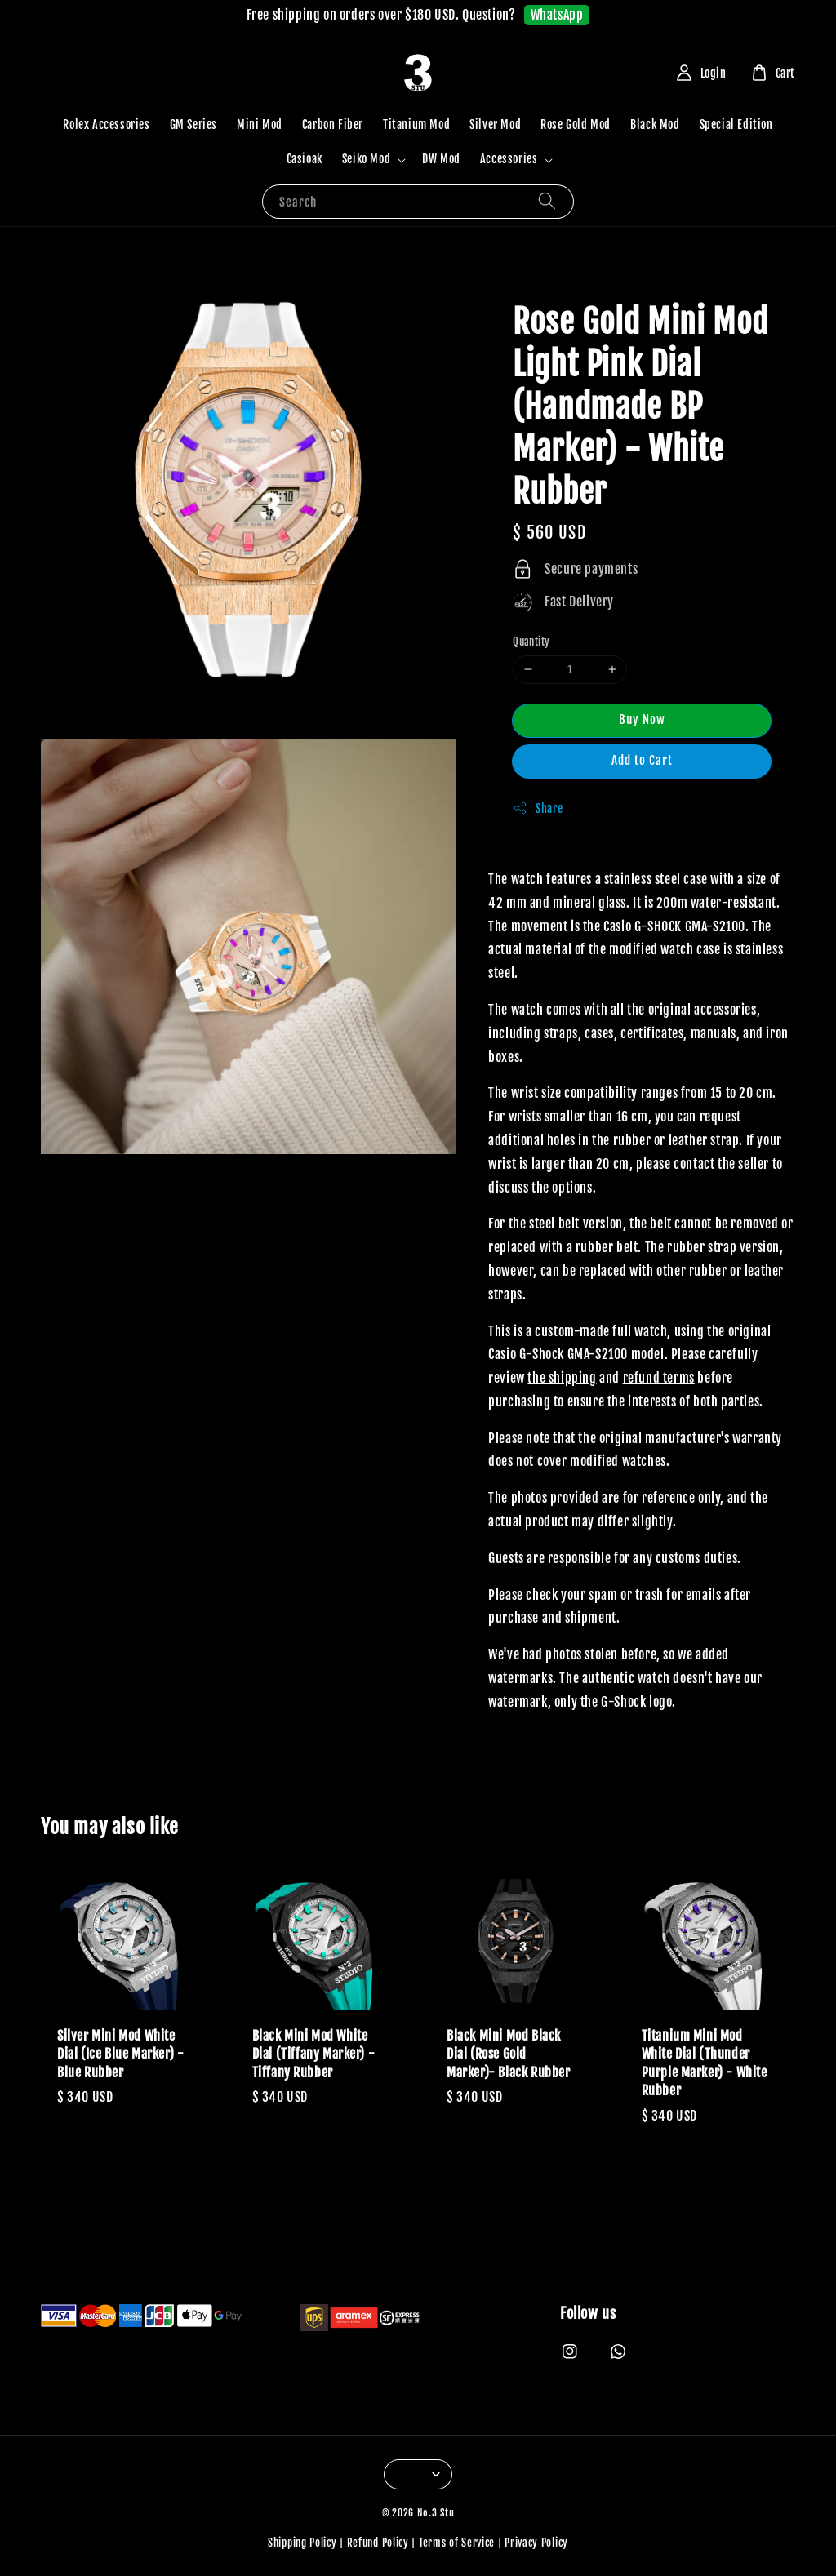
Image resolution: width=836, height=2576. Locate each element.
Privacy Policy (536, 2542)
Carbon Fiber (332, 124)
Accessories (509, 159)
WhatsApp (557, 15)
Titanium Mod (416, 124)
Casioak (304, 159)
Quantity (531, 641)
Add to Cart (642, 760)
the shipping (561, 1378)
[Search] (547, 201)
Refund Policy (378, 2542)
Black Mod (654, 124)
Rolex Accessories (106, 124)
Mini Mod (259, 124)
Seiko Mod (366, 159)
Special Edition (736, 124)
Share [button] (538, 808)
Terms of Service (457, 2542)
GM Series (193, 124)
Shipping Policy (302, 2542)
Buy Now (642, 719)
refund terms (659, 1378)
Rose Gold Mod (575, 124)
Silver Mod (495, 124)
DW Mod (441, 159)
